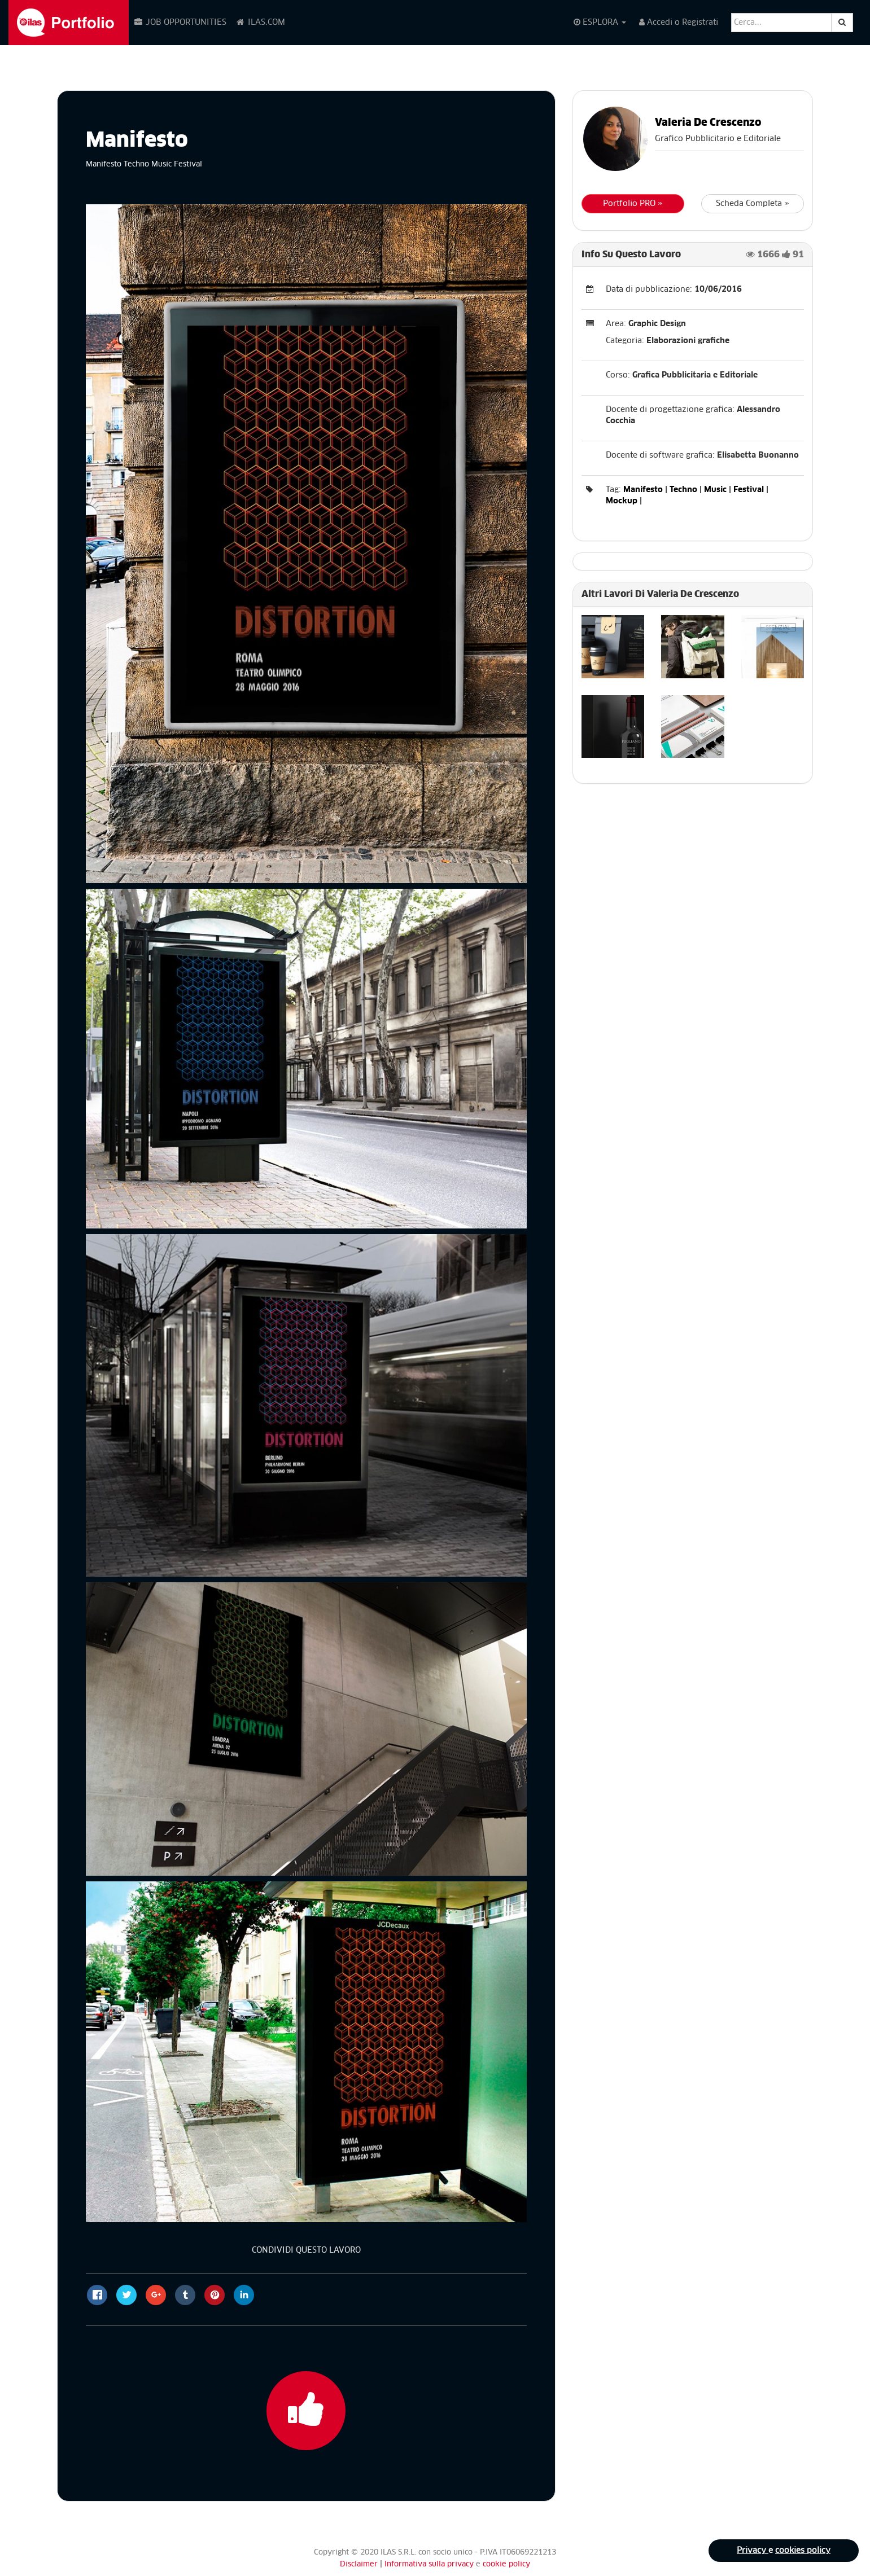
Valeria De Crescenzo (708, 123)
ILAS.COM (260, 22)
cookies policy (802, 2551)
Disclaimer (359, 2564)
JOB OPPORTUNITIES (179, 22)
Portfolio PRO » (633, 204)
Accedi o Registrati (678, 22)
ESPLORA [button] (600, 22)
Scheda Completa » (752, 204)
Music (715, 490)
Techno (683, 490)
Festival (748, 490)
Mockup (621, 501)
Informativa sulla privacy (430, 2564)
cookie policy (506, 2564)
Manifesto (643, 490)
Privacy (752, 2551)
